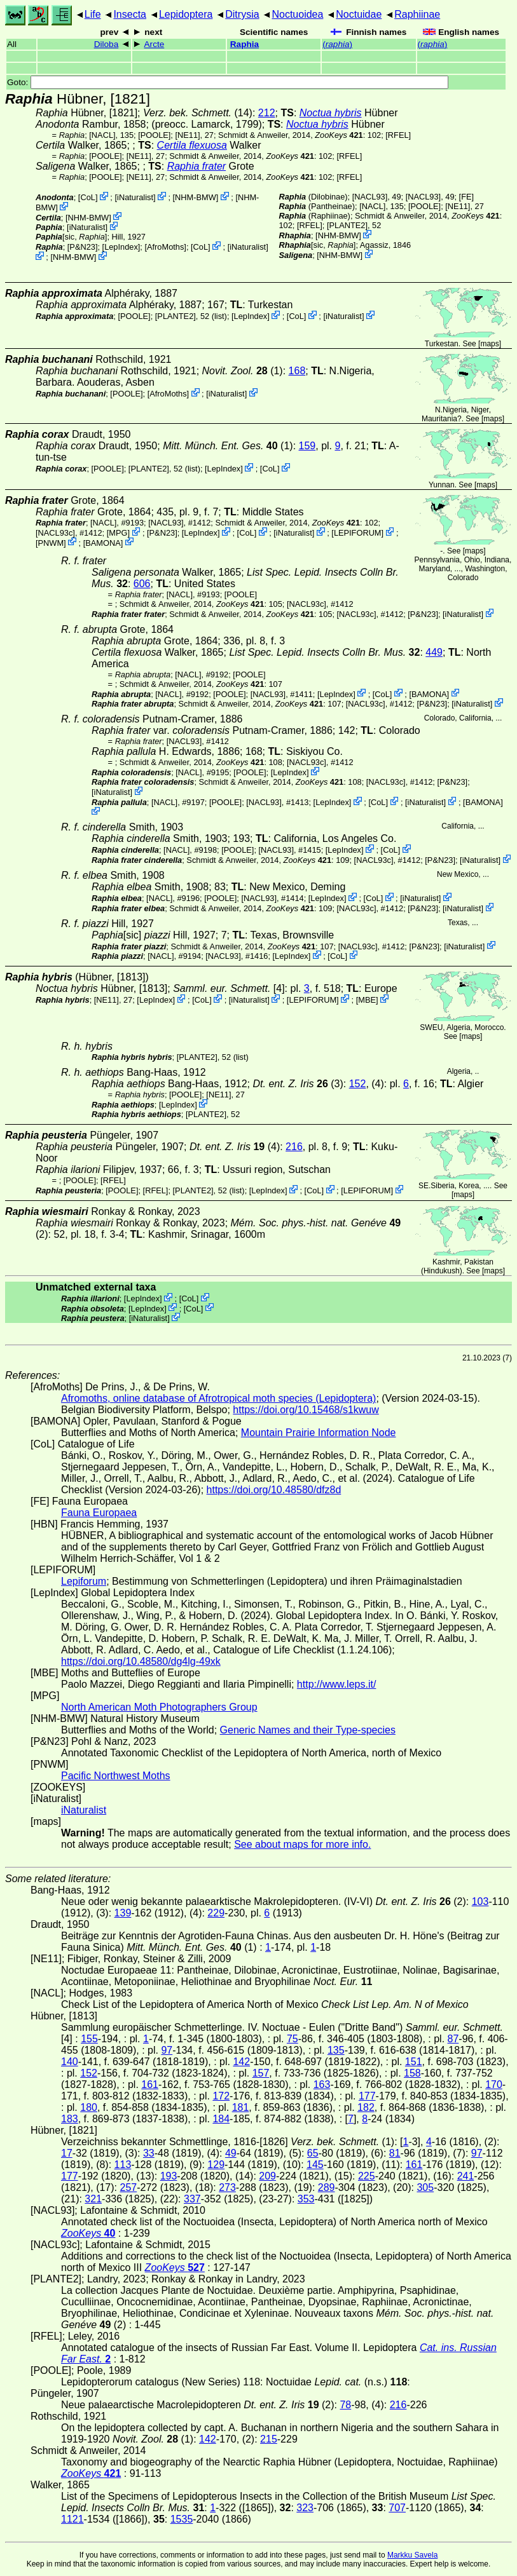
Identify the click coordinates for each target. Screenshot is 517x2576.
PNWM (51, 542)
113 (123, 2164)
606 (142, 583)
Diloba (106, 44)
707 (397, 2507)
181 (240, 2107)
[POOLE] (154, 135)
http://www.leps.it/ (336, 1684)
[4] (228, 988)
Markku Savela (412, 2555)
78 (345, 2404)
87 (453, 2038)
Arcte (154, 44)
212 (266, 112)
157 (261, 2073)
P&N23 (82, 247)
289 (326, 2187)
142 (241, 2061)
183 (69, 2118)
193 (168, 2176)
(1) (228, 445)
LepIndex (121, 247)
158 (412, 2073)
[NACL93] (369, 196)
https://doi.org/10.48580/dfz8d (274, 1489)
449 (434, 652)
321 (93, 2198)
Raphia (244, 44)
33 (149, 2153)
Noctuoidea (297, 14)
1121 (72, 2519)
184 (221, 2118)
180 (88, 2107)
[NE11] (187, 135)
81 (395, 2153)
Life (93, 14)
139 (123, 1913)
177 (367, 2096)
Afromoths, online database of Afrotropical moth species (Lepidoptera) (218, 1398)
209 (267, 2176)
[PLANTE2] (347, 225)
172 (221, 2096)
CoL (87, 197)
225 (366, 2176)
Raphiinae (417, 14)
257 (128, 2187)
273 (227, 2187)
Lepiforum (83, 1581)
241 (465, 2176)
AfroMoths (165, 247)
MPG (118, 533)
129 (215, 2164)
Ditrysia (242, 14)
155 (89, 2038)
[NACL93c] (55, 533)
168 (297, 370)
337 (192, 2198)
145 (315, 2164)
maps (489, 343)
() (337, 44)
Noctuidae (359, 14)
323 (305, 2507)
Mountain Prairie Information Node (318, 1432)
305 (425, 2187)
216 (294, 1146)
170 (493, 2084)
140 (69, 2061)
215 (268, 2439)
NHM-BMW (195, 197)
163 (322, 2084)
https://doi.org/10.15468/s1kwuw (305, 1409)
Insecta (129, 14)
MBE (367, 1000)
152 (357, 1083)
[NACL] (102, 135)
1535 (181, 2519)
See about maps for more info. (302, 1844)
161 (149, 2084)
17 (66, 2153)
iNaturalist (135, 197)
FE (466, 196)
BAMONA (102, 542)
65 (313, 2153)
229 (215, 1913)
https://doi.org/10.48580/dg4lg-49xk (141, 1661)
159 (307, 445)
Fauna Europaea (99, 1512)
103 (480, 1901)
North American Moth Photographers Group (159, 1707)
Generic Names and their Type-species (308, 1730)
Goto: (227, 82)
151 (413, 2061)
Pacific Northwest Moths (115, 1775)
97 (166, 2050)
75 (292, 2038)
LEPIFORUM (358, 533)
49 (231, 2153)
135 (336, 2050)
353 (306, 2198)
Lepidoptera (186, 14)
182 (366, 2107)
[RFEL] (398, 135)
